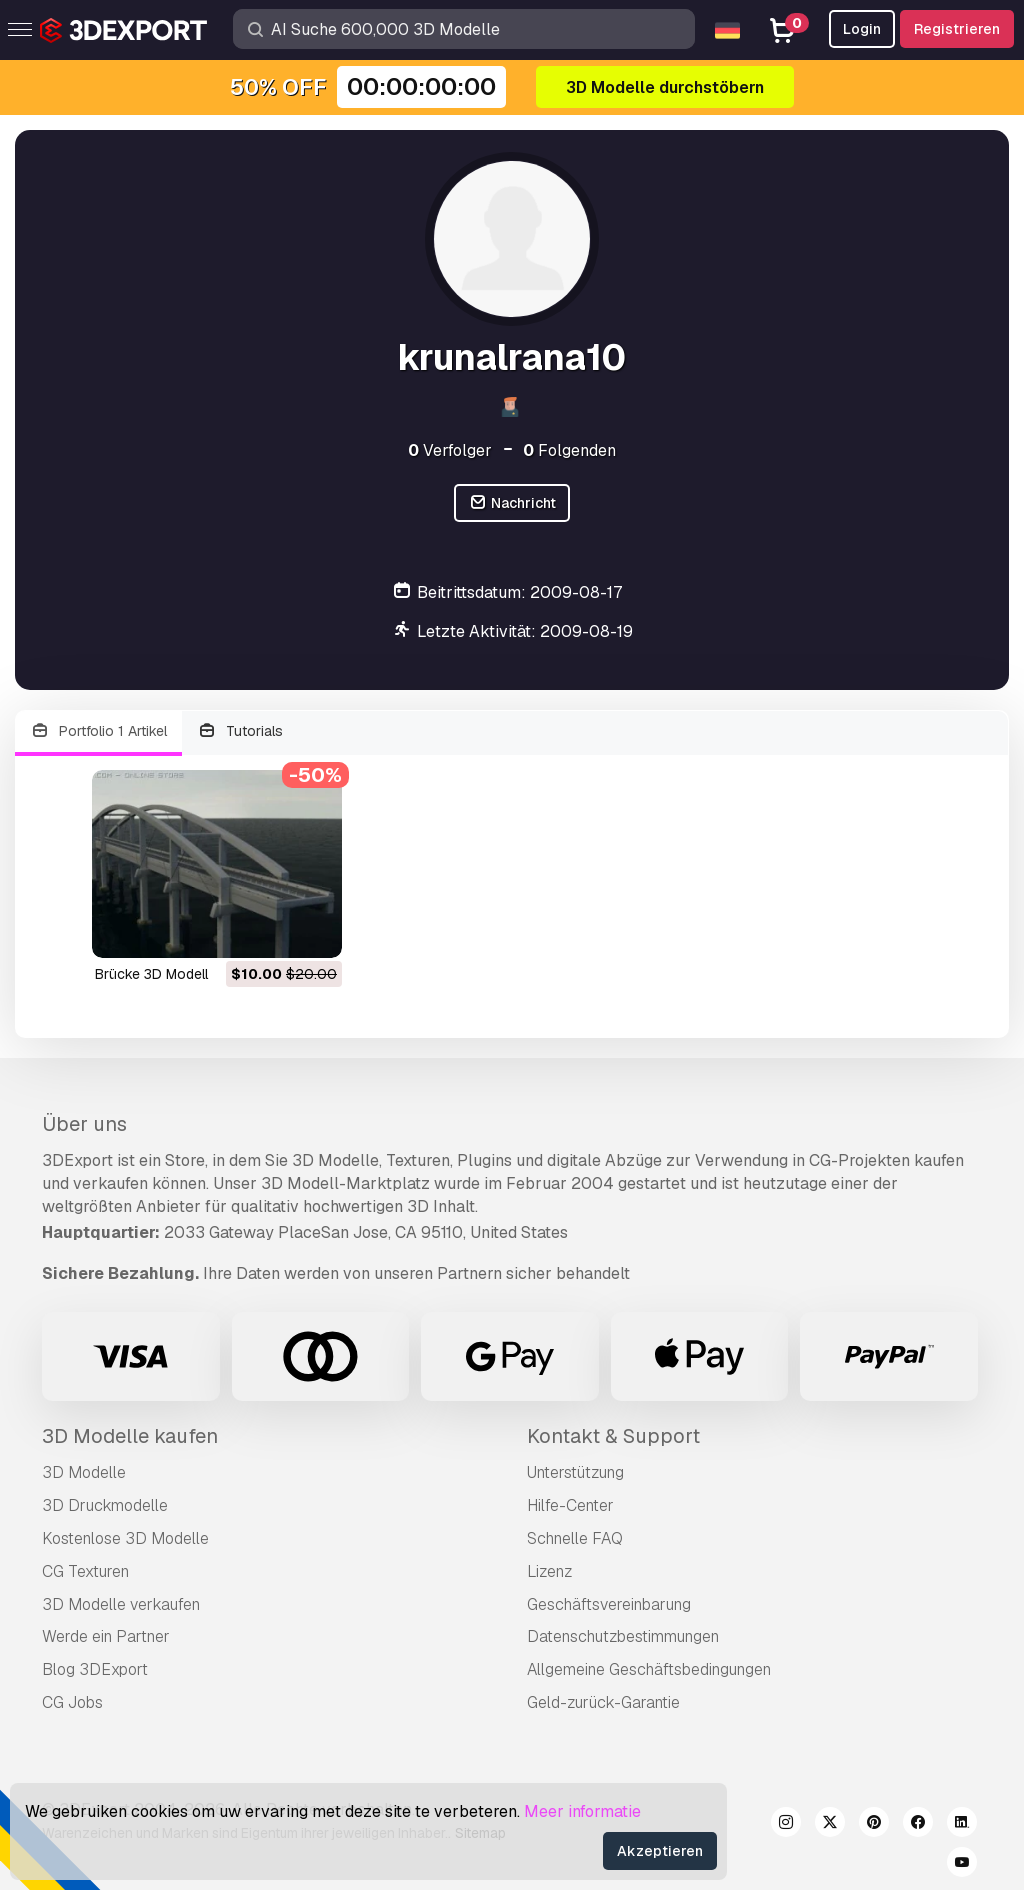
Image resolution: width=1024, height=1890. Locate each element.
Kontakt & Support (613, 1436)
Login (862, 29)
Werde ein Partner (106, 1636)
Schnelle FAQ (575, 1538)
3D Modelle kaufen (130, 1436)
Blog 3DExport (95, 1669)
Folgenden (569, 450)
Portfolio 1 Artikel (98, 731)
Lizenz (549, 1571)
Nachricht (512, 503)
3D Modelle (84, 1472)
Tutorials (241, 731)
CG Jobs (72, 1702)
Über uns (84, 1124)
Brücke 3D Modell (151, 974)
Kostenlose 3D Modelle (125, 1538)
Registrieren (957, 29)
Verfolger (450, 450)
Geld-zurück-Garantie (603, 1702)
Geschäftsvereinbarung (609, 1604)
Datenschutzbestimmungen (623, 1636)
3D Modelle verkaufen (121, 1604)
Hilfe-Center (570, 1505)
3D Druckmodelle (105, 1505)
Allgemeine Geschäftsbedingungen (649, 1669)
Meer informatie (582, 1811)
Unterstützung (575, 1472)
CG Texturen (85, 1571)
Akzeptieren (660, 1851)
